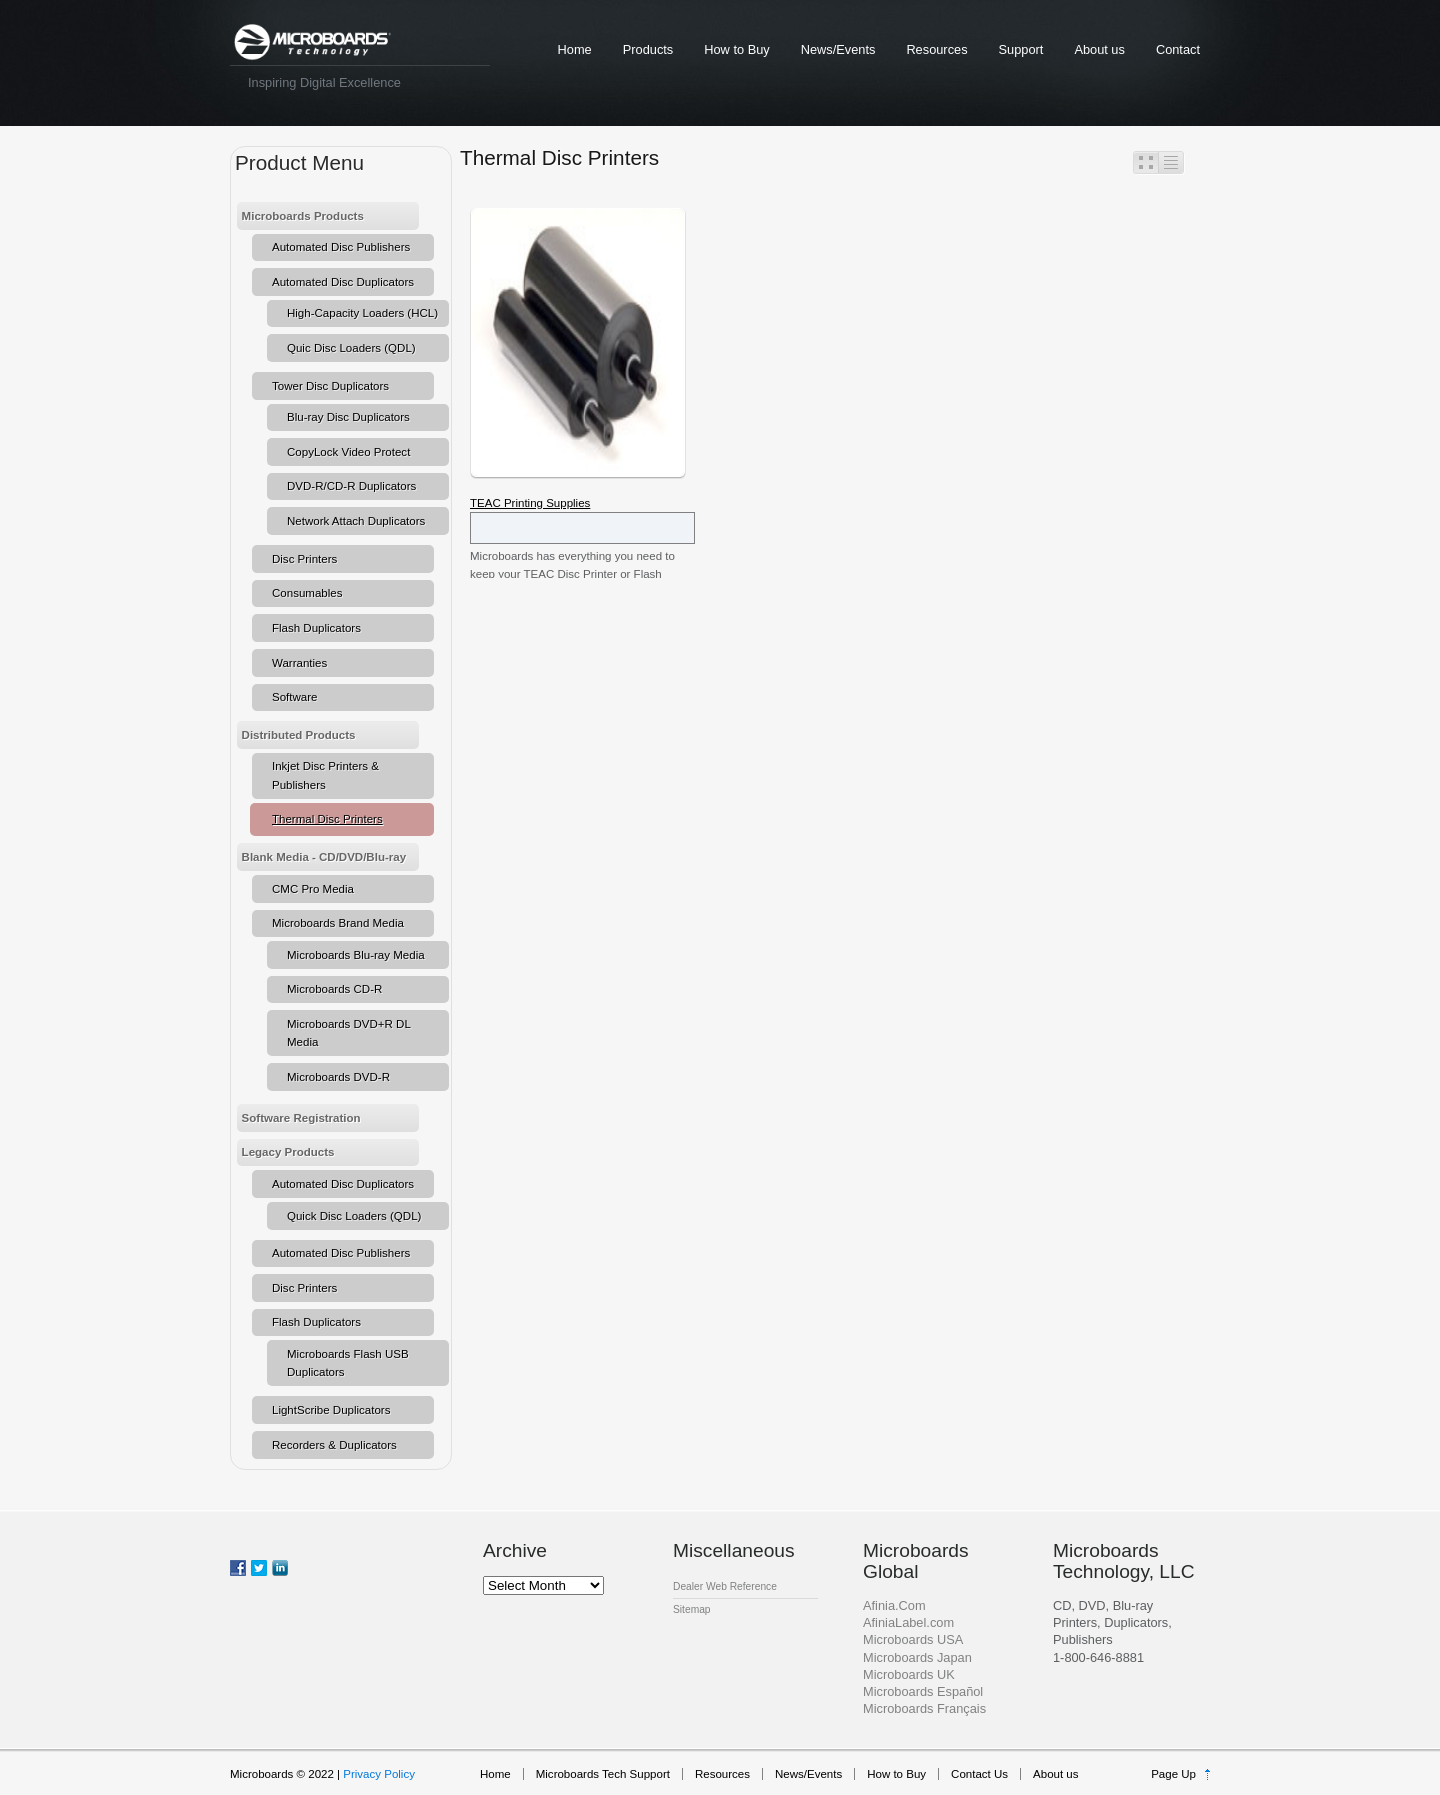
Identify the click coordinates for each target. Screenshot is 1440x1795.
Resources (936, 49)
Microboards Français (924, 1708)
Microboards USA (913, 1639)
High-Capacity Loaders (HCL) (362, 313)
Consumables (307, 593)
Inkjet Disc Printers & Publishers (325, 775)
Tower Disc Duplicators (330, 386)
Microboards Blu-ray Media (356, 955)
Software (294, 697)
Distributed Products (299, 735)
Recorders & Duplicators (334, 1445)
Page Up (1173, 1774)
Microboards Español (923, 1691)
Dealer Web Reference (725, 1586)
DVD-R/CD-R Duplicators (351, 486)
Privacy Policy (379, 1774)
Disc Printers (304, 559)
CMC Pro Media (313, 889)
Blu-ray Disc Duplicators (348, 417)
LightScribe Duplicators (331, 1410)
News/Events (838, 49)
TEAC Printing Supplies (530, 503)
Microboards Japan (917, 1657)
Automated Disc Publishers (341, 247)
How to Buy (736, 49)
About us (1099, 49)
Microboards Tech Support (603, 1774)
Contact (1178, 49)
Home (575, 49)
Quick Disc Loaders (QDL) (354, 1216)
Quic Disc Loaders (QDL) (351, 348)
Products (648, 49)
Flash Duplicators (316, 628)
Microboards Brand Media (338, 923)
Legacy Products (288, 1152)
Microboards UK (909, 1674)
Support (1021, 49)
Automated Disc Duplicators (343, 282)
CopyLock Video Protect (348, 452)
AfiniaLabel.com (908, 1622)
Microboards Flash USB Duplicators (348, 1363)
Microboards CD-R (334, 989)
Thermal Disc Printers (327, 819)
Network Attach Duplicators (356, 521)
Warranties (299, 663)
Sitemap (692, 1609)
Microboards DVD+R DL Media (349, 1033)
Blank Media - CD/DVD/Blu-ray (324, 857)
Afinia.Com (894, 1605)
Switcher (1159, 163)
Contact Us (979, 1774)
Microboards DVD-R (338, 1077)
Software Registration (301, 1118)
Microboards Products (303, 216)
